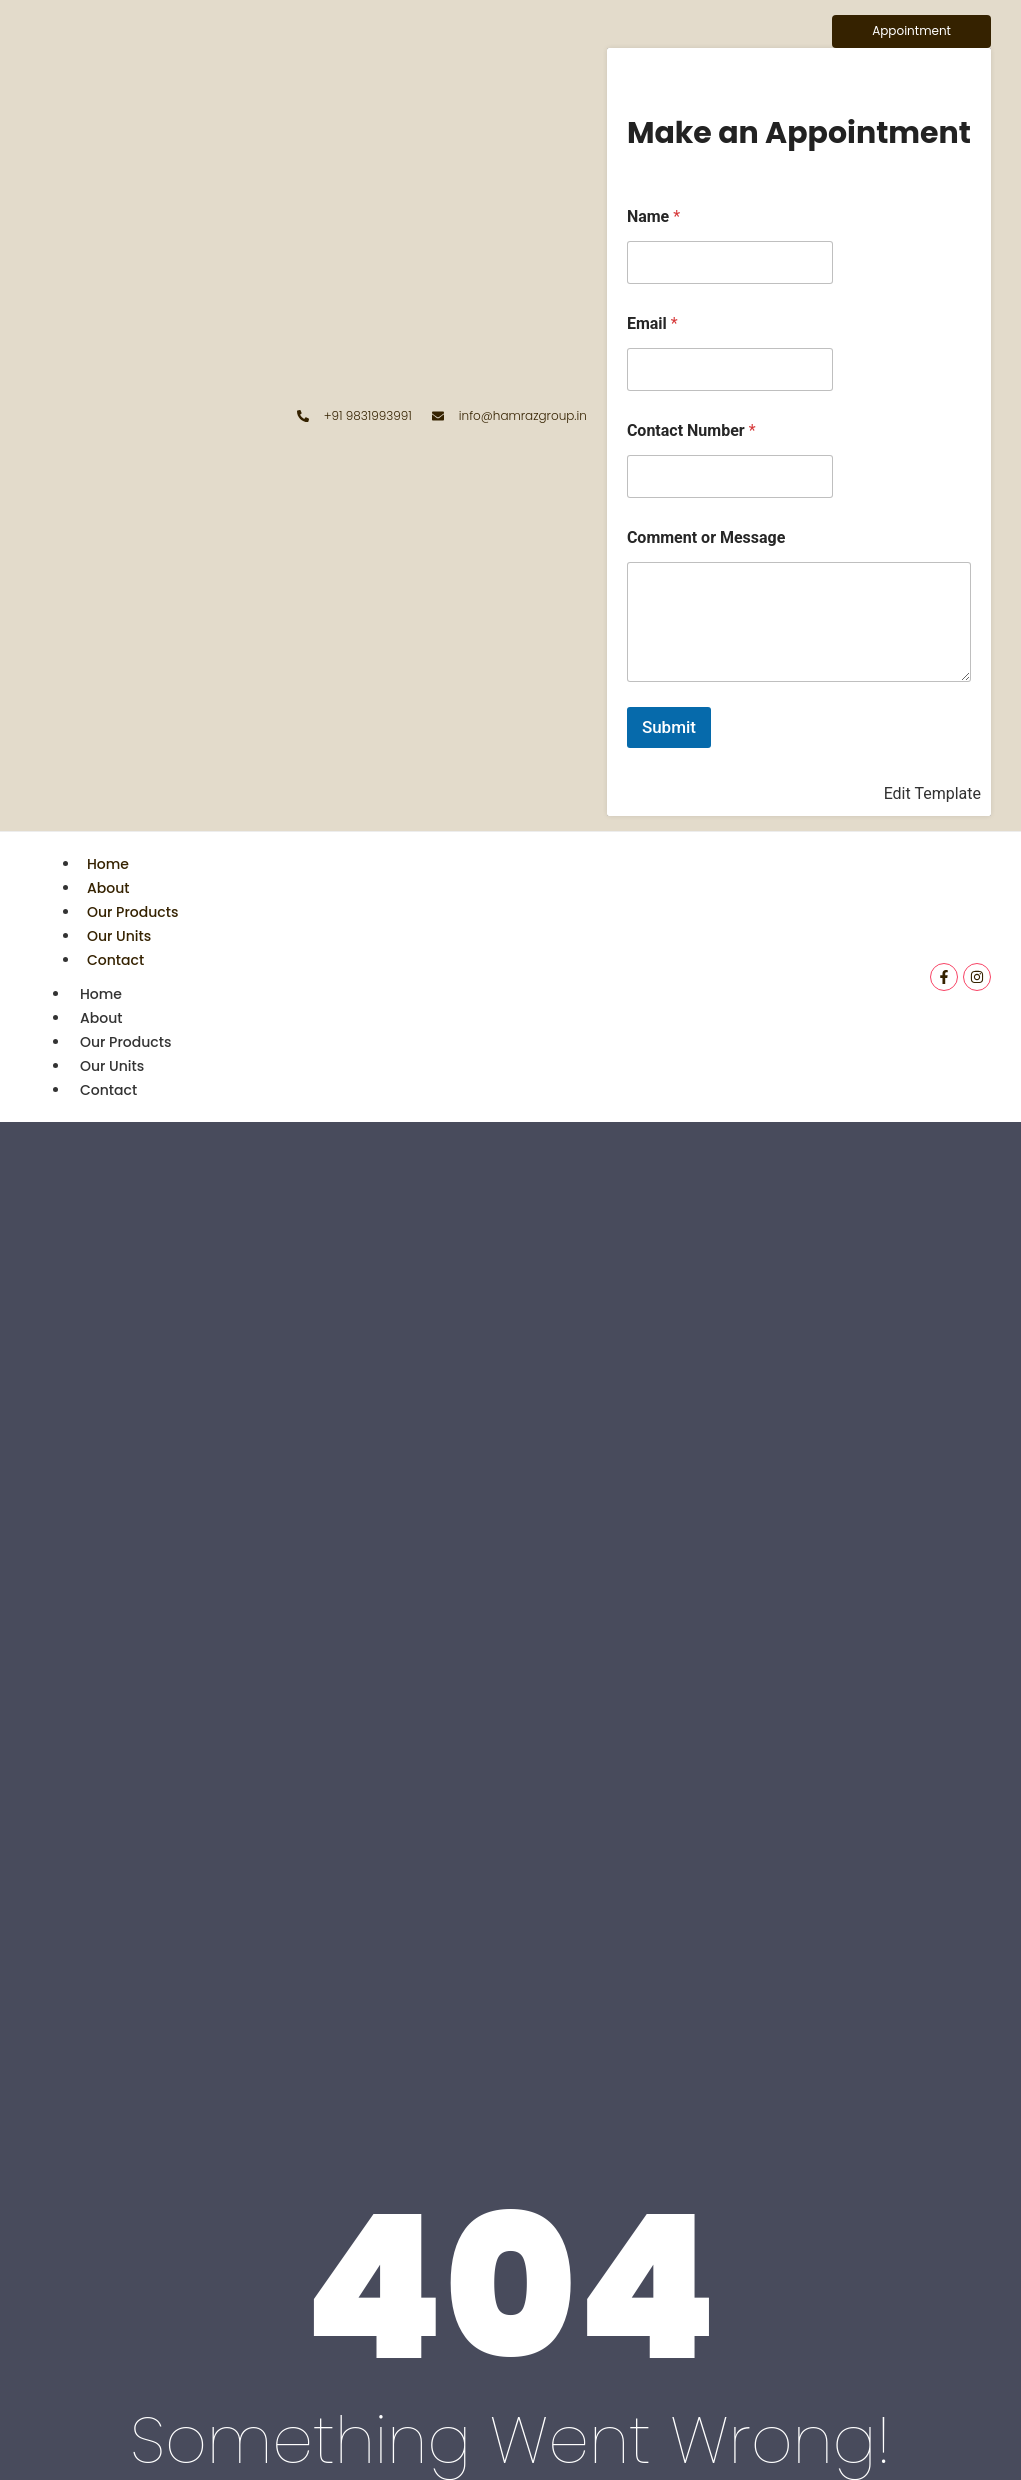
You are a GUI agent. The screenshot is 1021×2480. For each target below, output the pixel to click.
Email (652, 323)
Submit (669, 727)
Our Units (119, 936)
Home (108, 864)
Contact (115, 960)
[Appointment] (911, 31)
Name (653, 216)
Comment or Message (706, 537)
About (108, 888)
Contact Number (691, 430)
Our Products (132, 912)
